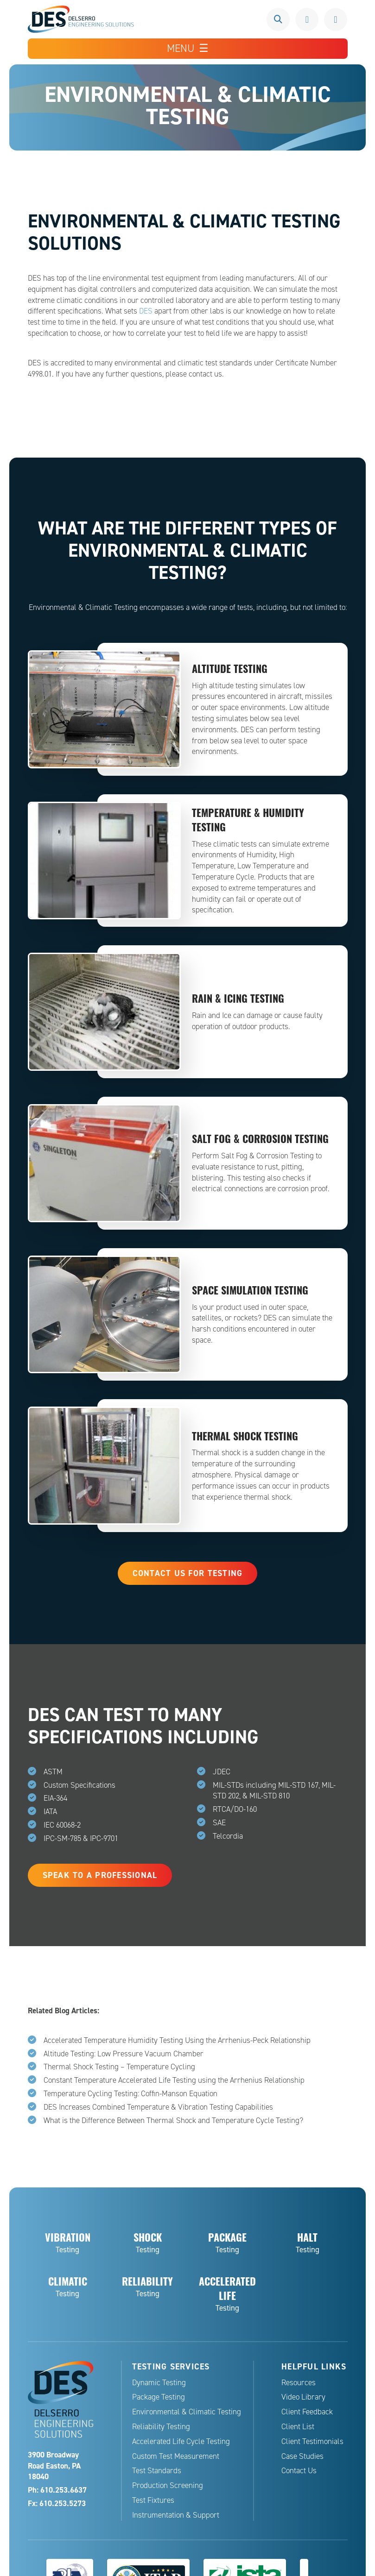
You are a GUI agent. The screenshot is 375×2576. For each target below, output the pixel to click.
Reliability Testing (161, 2426)
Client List (297, 2426)
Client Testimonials (312, 2441)
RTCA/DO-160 (235, 1809)
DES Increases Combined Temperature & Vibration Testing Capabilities (158, 2107)
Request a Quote (335, 19)
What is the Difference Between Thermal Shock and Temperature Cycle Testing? (173, 2120)
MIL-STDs (228, 1785)
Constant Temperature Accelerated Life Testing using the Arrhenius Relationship (174, 2080)
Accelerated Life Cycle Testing (181, 2441)
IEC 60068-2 (62, 1825)
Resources (298, 2383)
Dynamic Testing (159, 2383)
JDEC (221, 1772)
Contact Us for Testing (188, 1573)
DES (146, 311)
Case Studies (302, 2456)
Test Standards (156, 2470)
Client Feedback (307, 2412)
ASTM (53, 1772)
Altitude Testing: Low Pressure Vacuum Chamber (123, 2054)
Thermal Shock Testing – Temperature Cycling (119, 2067)
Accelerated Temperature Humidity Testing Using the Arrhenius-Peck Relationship (177, 2040)
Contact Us (299, 2470)
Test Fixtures (153, 2500)
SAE (219, 1823)
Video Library (303, 2397)
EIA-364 (55, 1798)
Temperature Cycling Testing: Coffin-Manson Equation (130, 2093)
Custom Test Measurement (175, 2456)
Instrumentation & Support (175, 2515)
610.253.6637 (306, 19)
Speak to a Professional (100, 1875)
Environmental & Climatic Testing (186, 2412)
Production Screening (167, 2485)
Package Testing (158, 2397)
